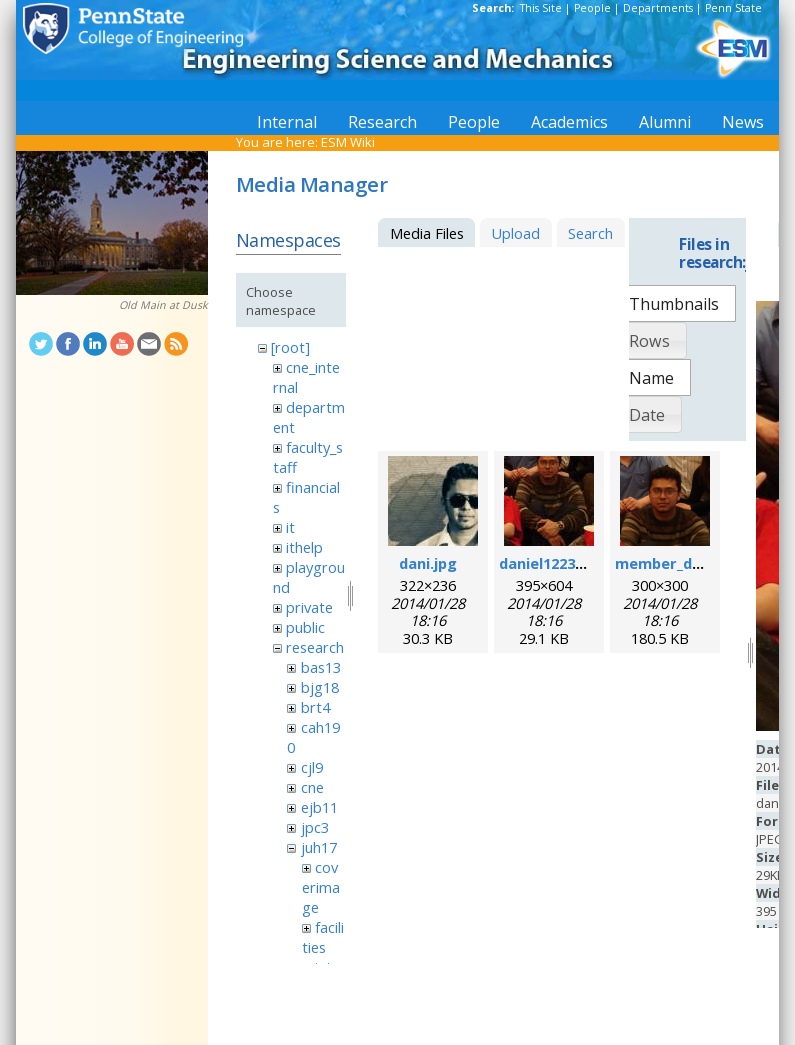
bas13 (321, 667)
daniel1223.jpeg (555, 563)
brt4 (315, 707)
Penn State (733, 8)
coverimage (321, 887)
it (290, 527)
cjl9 (312, 767)
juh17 (319, 847)
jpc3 (315, 827)
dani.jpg (428, 563)
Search (590, 233)
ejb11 (319, 807)
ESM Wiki (348, 142)
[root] (290, 347)
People (592, 8)
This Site (541, 8)
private (309, 607)
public (305, 627)
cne (312, 787)
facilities (323, 937)
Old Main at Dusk (163, 305)
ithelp (304, 547)
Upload (515, 233)
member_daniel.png (687, 563)
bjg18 (320, 687)
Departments (658, 8)
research (315, 647)
